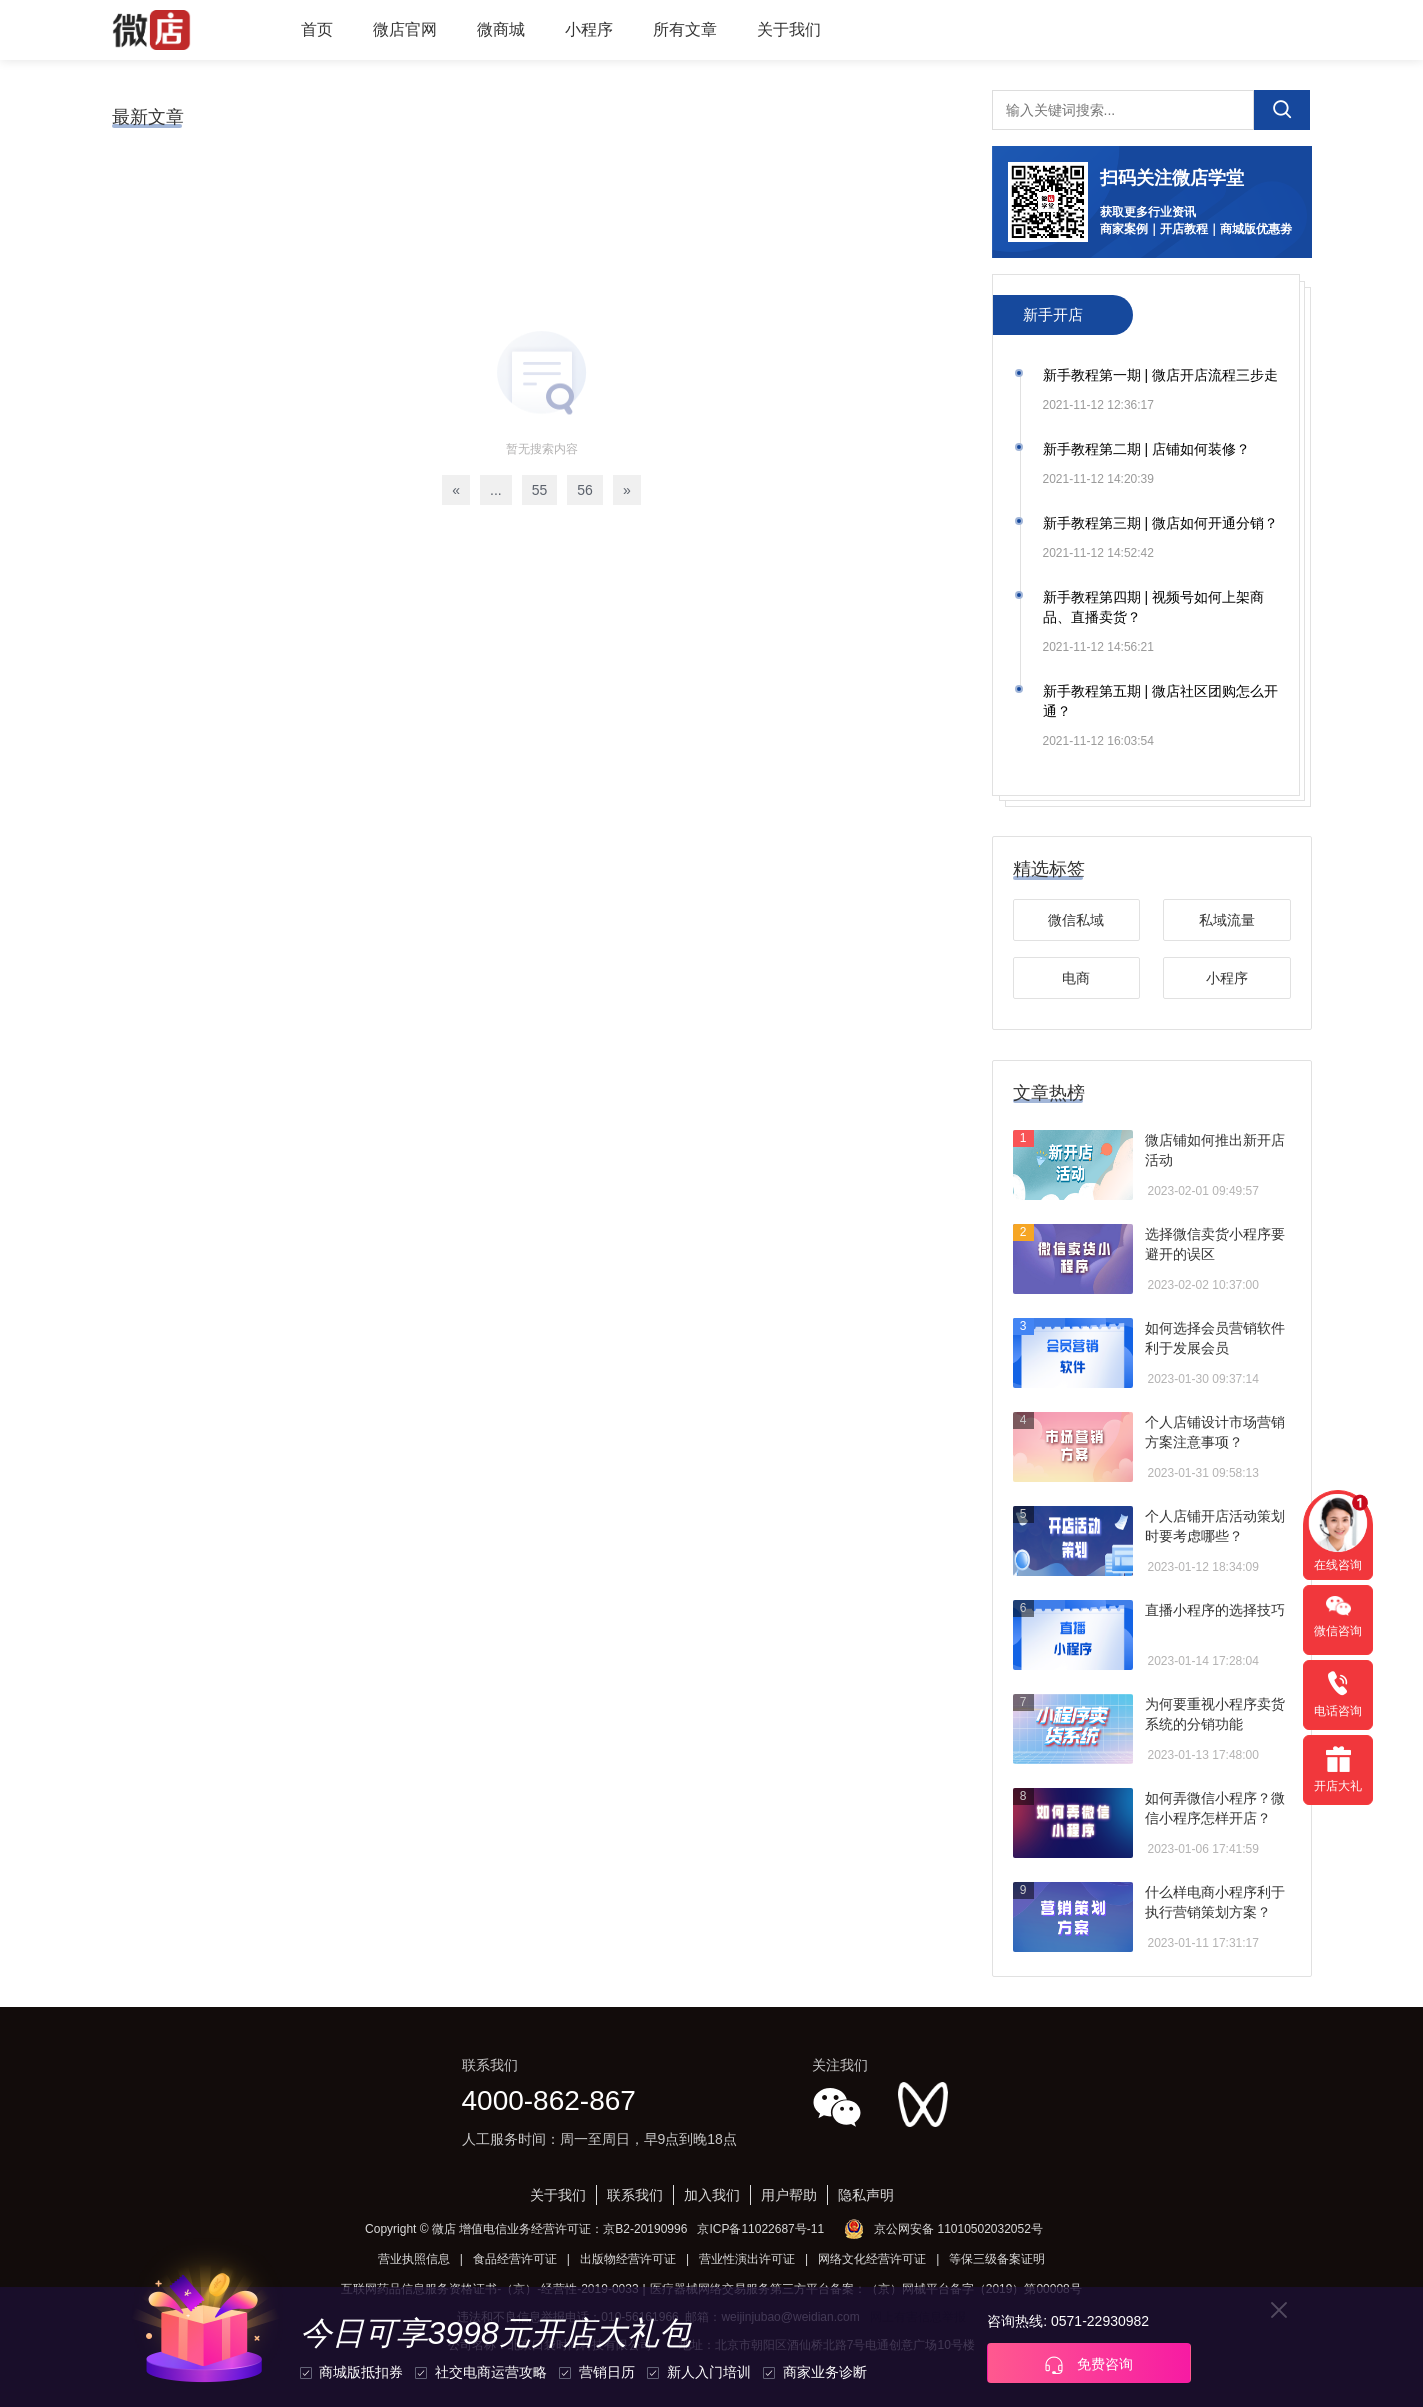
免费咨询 (1089, 2365)
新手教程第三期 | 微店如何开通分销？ (1160, 523)
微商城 (501, 29)
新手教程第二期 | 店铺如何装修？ (1146, 449)
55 (540, 490)
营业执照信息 (414, 2259)
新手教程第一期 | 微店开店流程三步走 (1160, 375)
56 (585, 490)
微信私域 (1076, 920)
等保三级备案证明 (997, 2259)
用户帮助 (789, 2195)
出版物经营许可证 (628, 2259)
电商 (1076, 978)
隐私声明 (866, 2195)
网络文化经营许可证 (872, 2259)
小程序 (589, 29)
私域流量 (1227, 920)
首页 (317, 29)
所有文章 (685, 29)
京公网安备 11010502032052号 (958, 2229)
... (496, 490)
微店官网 (405, 29)
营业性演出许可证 (747, 2259)
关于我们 (789, 29)
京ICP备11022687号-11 (760, 2229)
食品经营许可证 (515, 2259)
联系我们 (635, 2195)
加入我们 (712, 2195)
